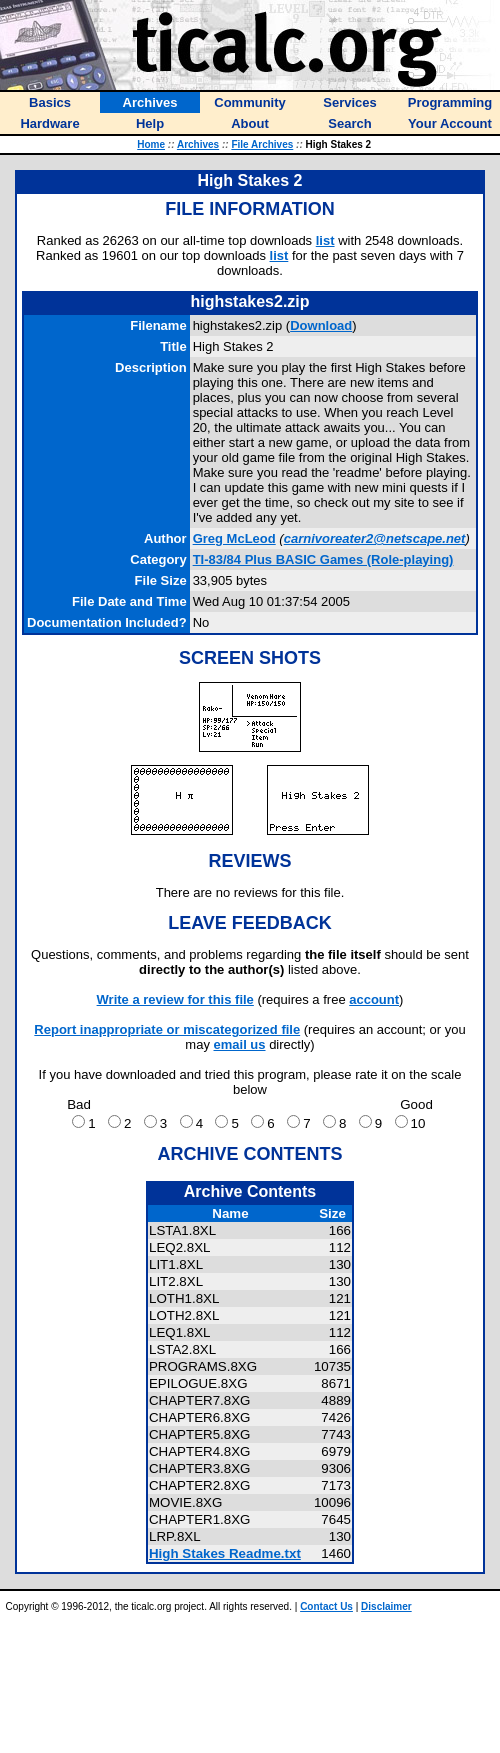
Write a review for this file (175, 999)
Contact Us (326, 1606)
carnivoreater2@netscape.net (375, 538)
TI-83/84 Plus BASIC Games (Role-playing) (323, 559)
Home (151, 144)
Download (321, 325)
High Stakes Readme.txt (225, 1553)
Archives (198, 144)
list (325, 240)
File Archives (262, 144)
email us (240, 1044)
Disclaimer (386, 1606)
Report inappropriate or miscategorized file (167, 1029)
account (374, 999)
